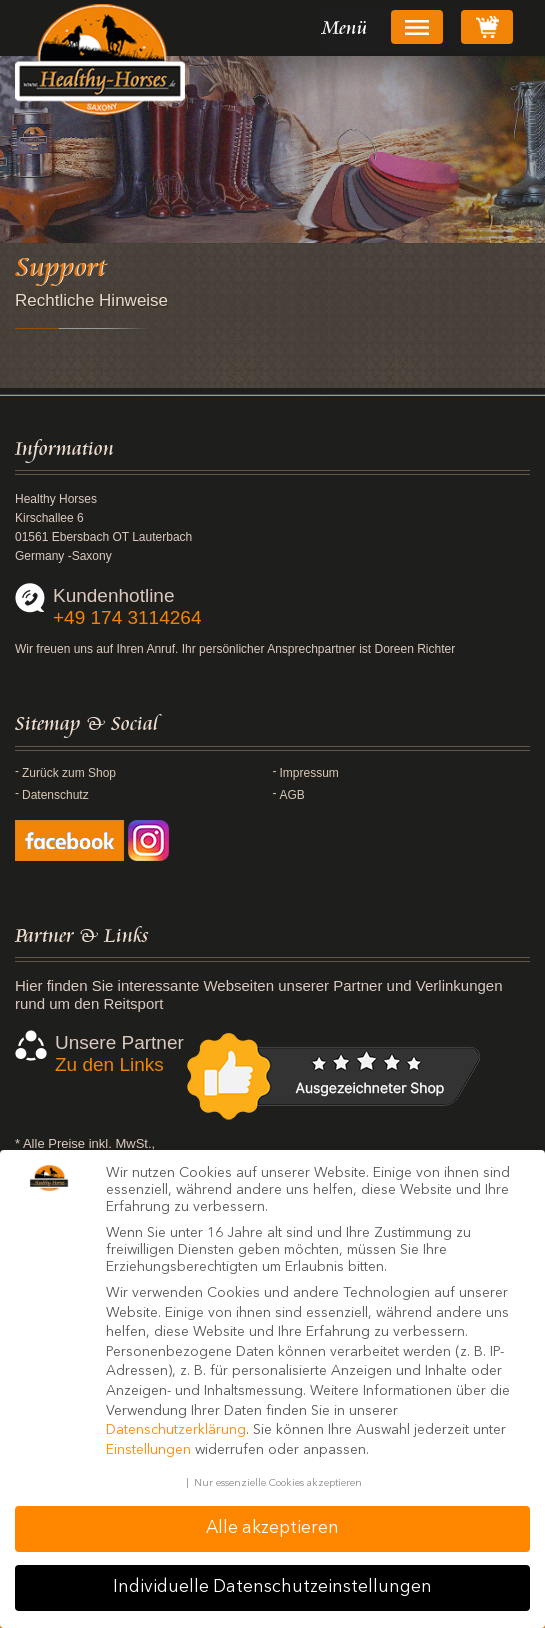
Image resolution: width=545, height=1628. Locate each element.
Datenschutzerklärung (176, 1430)
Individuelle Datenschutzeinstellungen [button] (272, 1587)
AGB (292, 795)
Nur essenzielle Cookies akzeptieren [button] (278, 1483)
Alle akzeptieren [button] (272, 1528)
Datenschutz (55, 795)
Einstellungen (148, 1450)
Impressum (309, 773)
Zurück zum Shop (69, 773)
